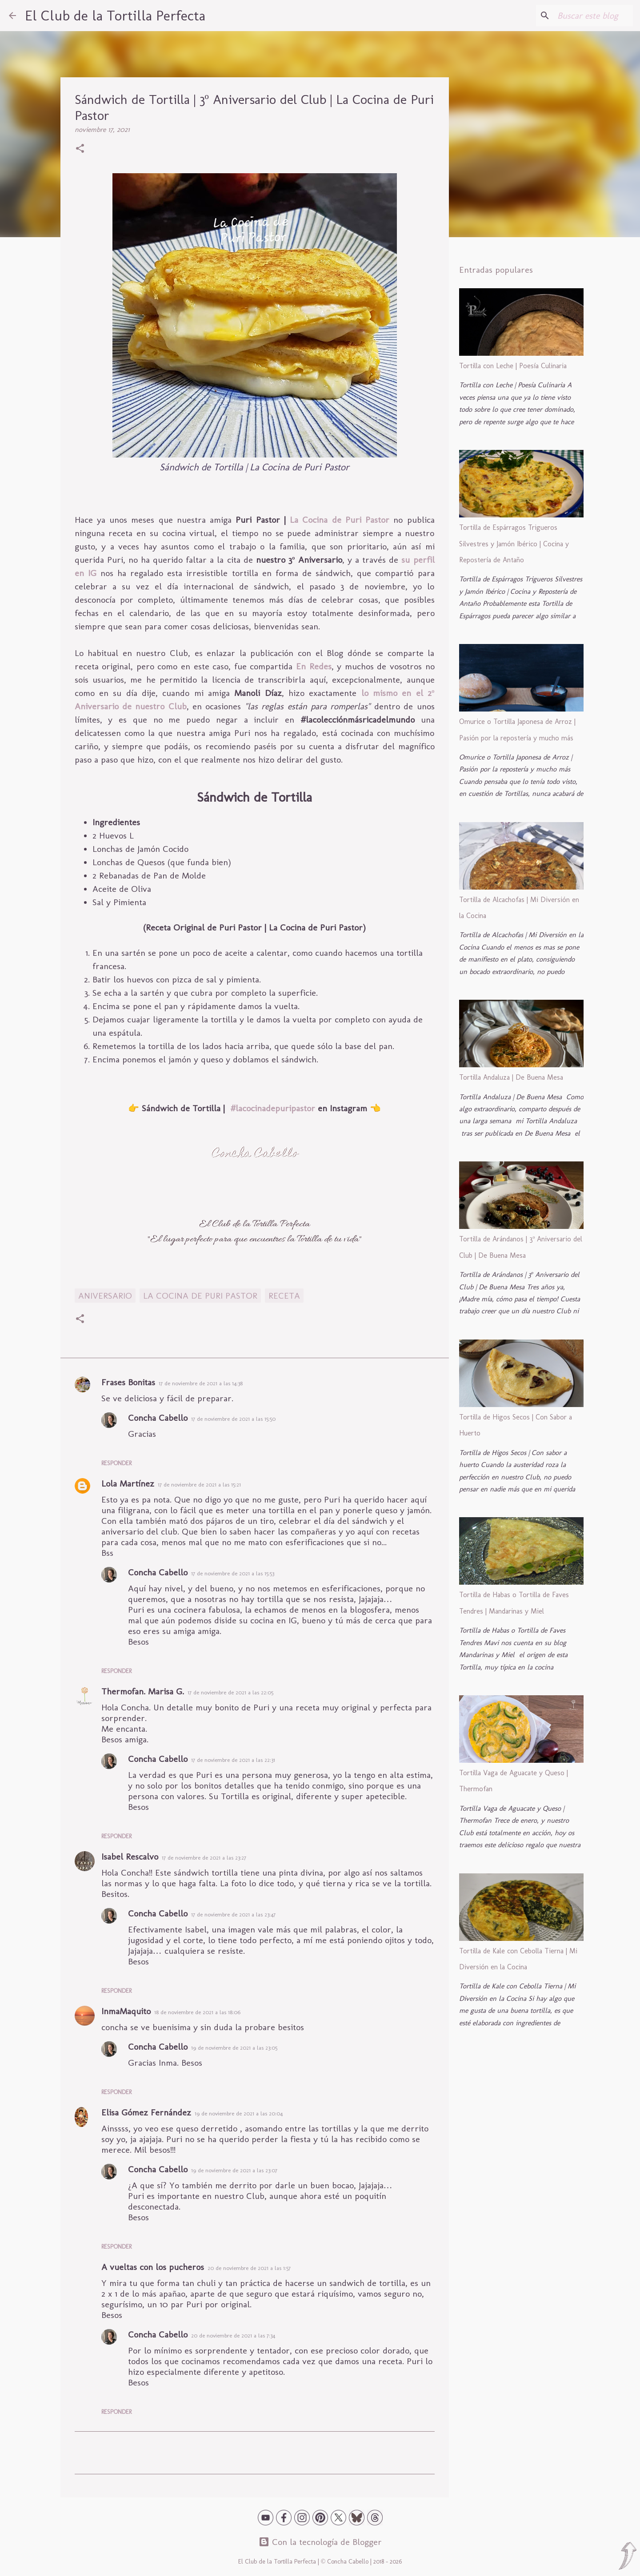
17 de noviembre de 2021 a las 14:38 (201, 1383)
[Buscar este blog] (586, 15)
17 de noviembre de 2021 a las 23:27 (204, 1857)
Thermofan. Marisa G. (142, 1691)
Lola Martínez (127, 1483)
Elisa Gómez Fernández (146, 2112)
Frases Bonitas (128, 1382)
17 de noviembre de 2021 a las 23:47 (233, 1914)
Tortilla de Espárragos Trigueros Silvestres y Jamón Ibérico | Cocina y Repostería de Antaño (514, 543)
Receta (284, 1295)
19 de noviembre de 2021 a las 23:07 (234, 2170)
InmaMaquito (126, 2011)
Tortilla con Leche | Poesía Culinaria (513, 366)
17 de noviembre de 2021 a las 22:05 (230, 1692)
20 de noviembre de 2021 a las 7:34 (233, 2335)
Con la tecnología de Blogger (320, 2541)
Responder (116, 1463)
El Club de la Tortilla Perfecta (115, 15)
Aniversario (105, 1295)
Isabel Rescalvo (129, 1856)
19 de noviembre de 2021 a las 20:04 (239, 2113)
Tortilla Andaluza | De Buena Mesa (511, 1077)
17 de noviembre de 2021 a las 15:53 (232, 1573)
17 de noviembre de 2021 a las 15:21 (199, 1484)
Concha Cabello (158, 1417)
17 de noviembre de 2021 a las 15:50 (233, 1418)
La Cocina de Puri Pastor (339, 519)
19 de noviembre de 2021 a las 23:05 (234, 2047)
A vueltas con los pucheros (152, 2267)
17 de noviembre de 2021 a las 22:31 (233, 1760)
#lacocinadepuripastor (272, 1108)
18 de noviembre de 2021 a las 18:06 (197, 2012)
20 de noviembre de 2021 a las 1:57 (249, 2268)
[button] (80, 149)
